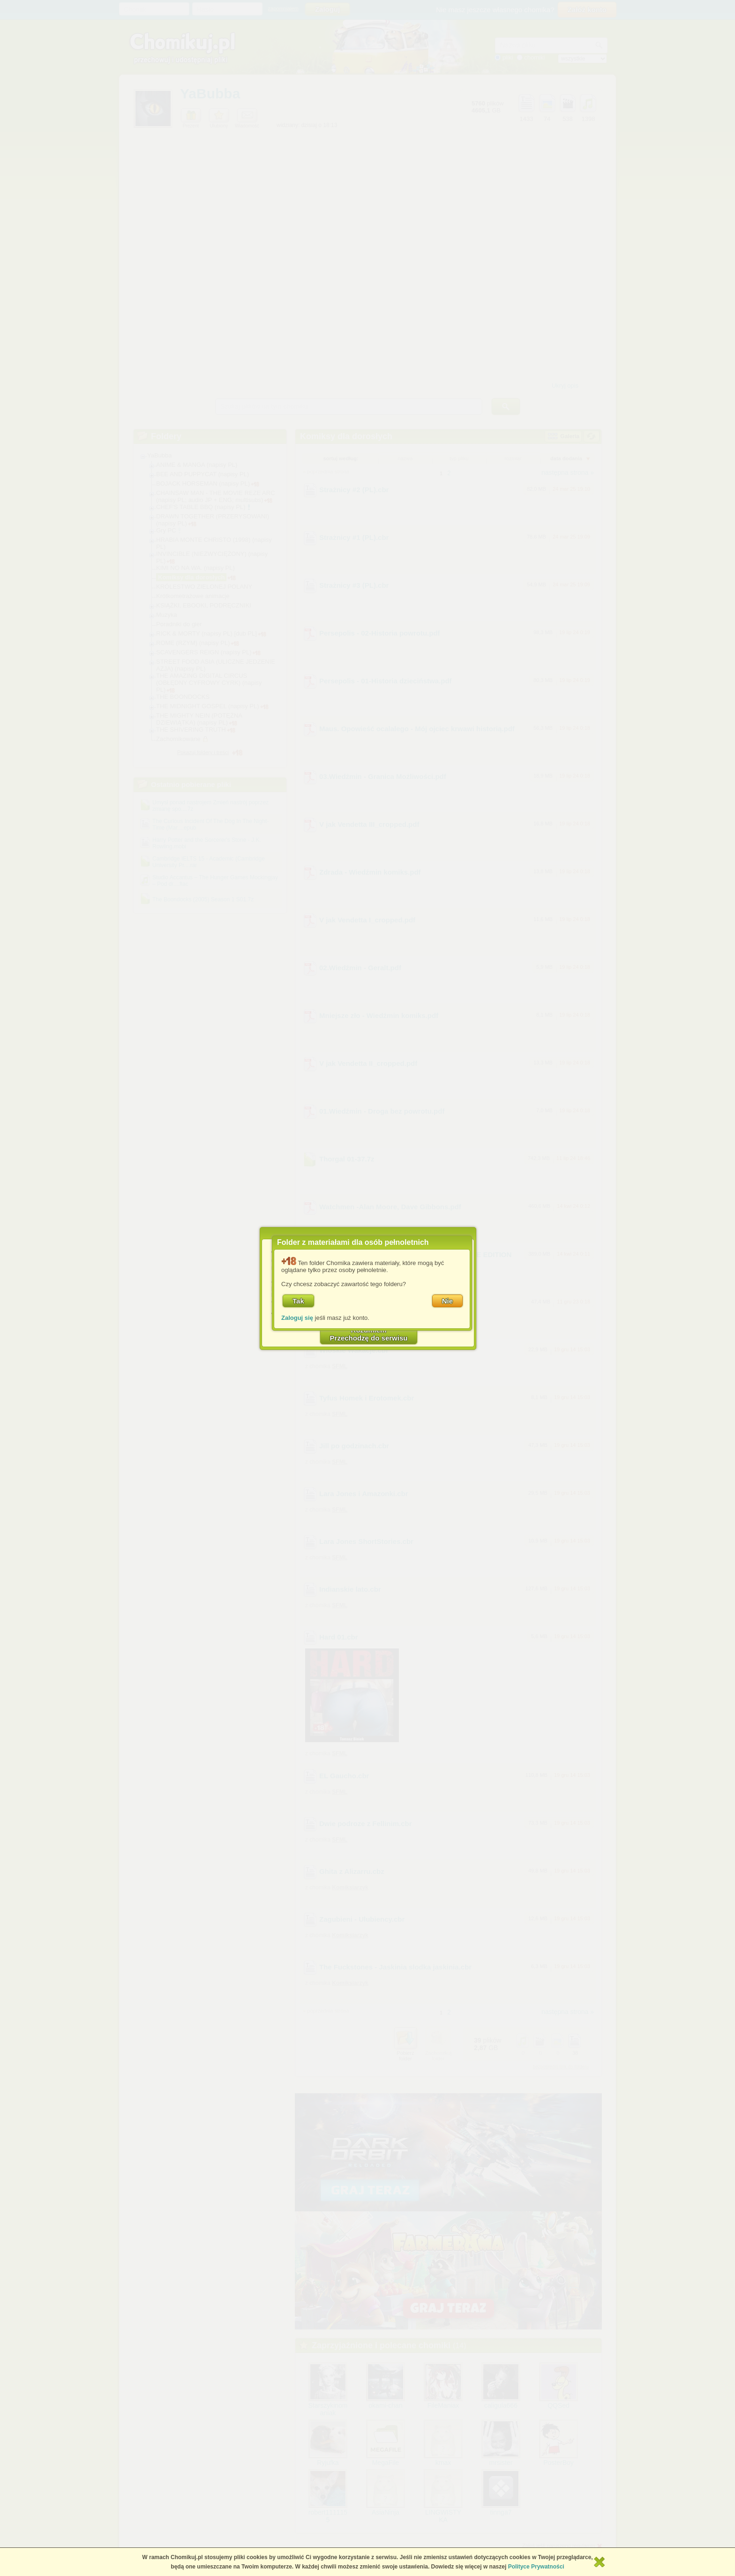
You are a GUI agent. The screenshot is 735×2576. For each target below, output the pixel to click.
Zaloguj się (297, 1317)
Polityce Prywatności (536, 2566)
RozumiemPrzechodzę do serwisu (369, 1334)
